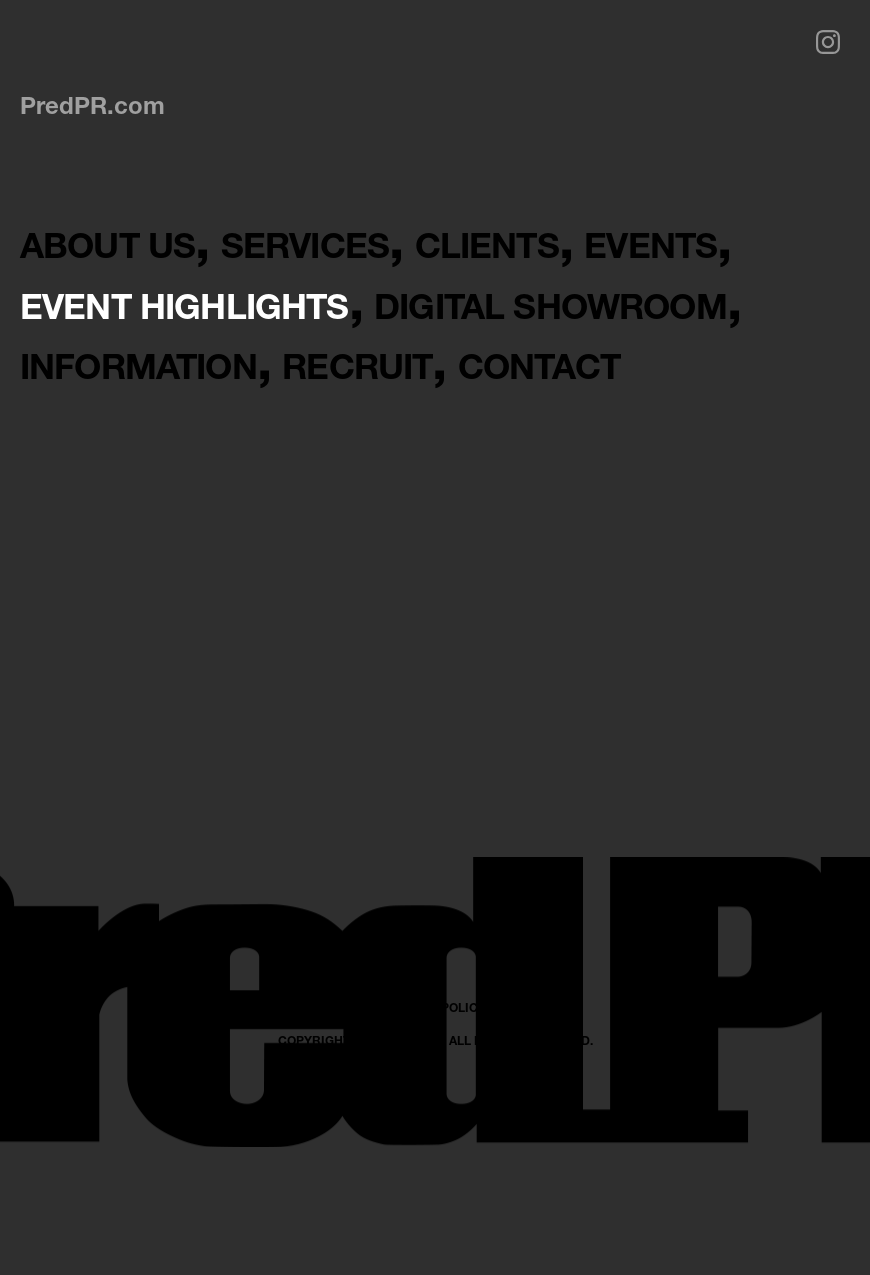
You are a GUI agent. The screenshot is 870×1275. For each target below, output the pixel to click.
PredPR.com (92, 105)
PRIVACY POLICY (435, 1188)
